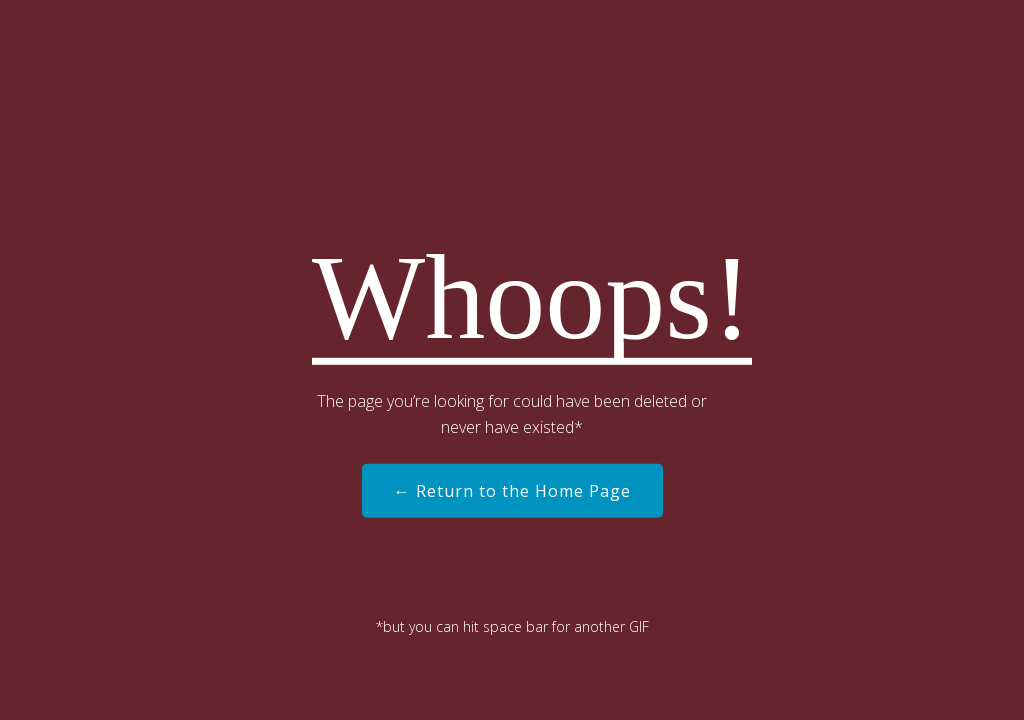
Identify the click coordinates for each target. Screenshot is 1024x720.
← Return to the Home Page (512, 491)
